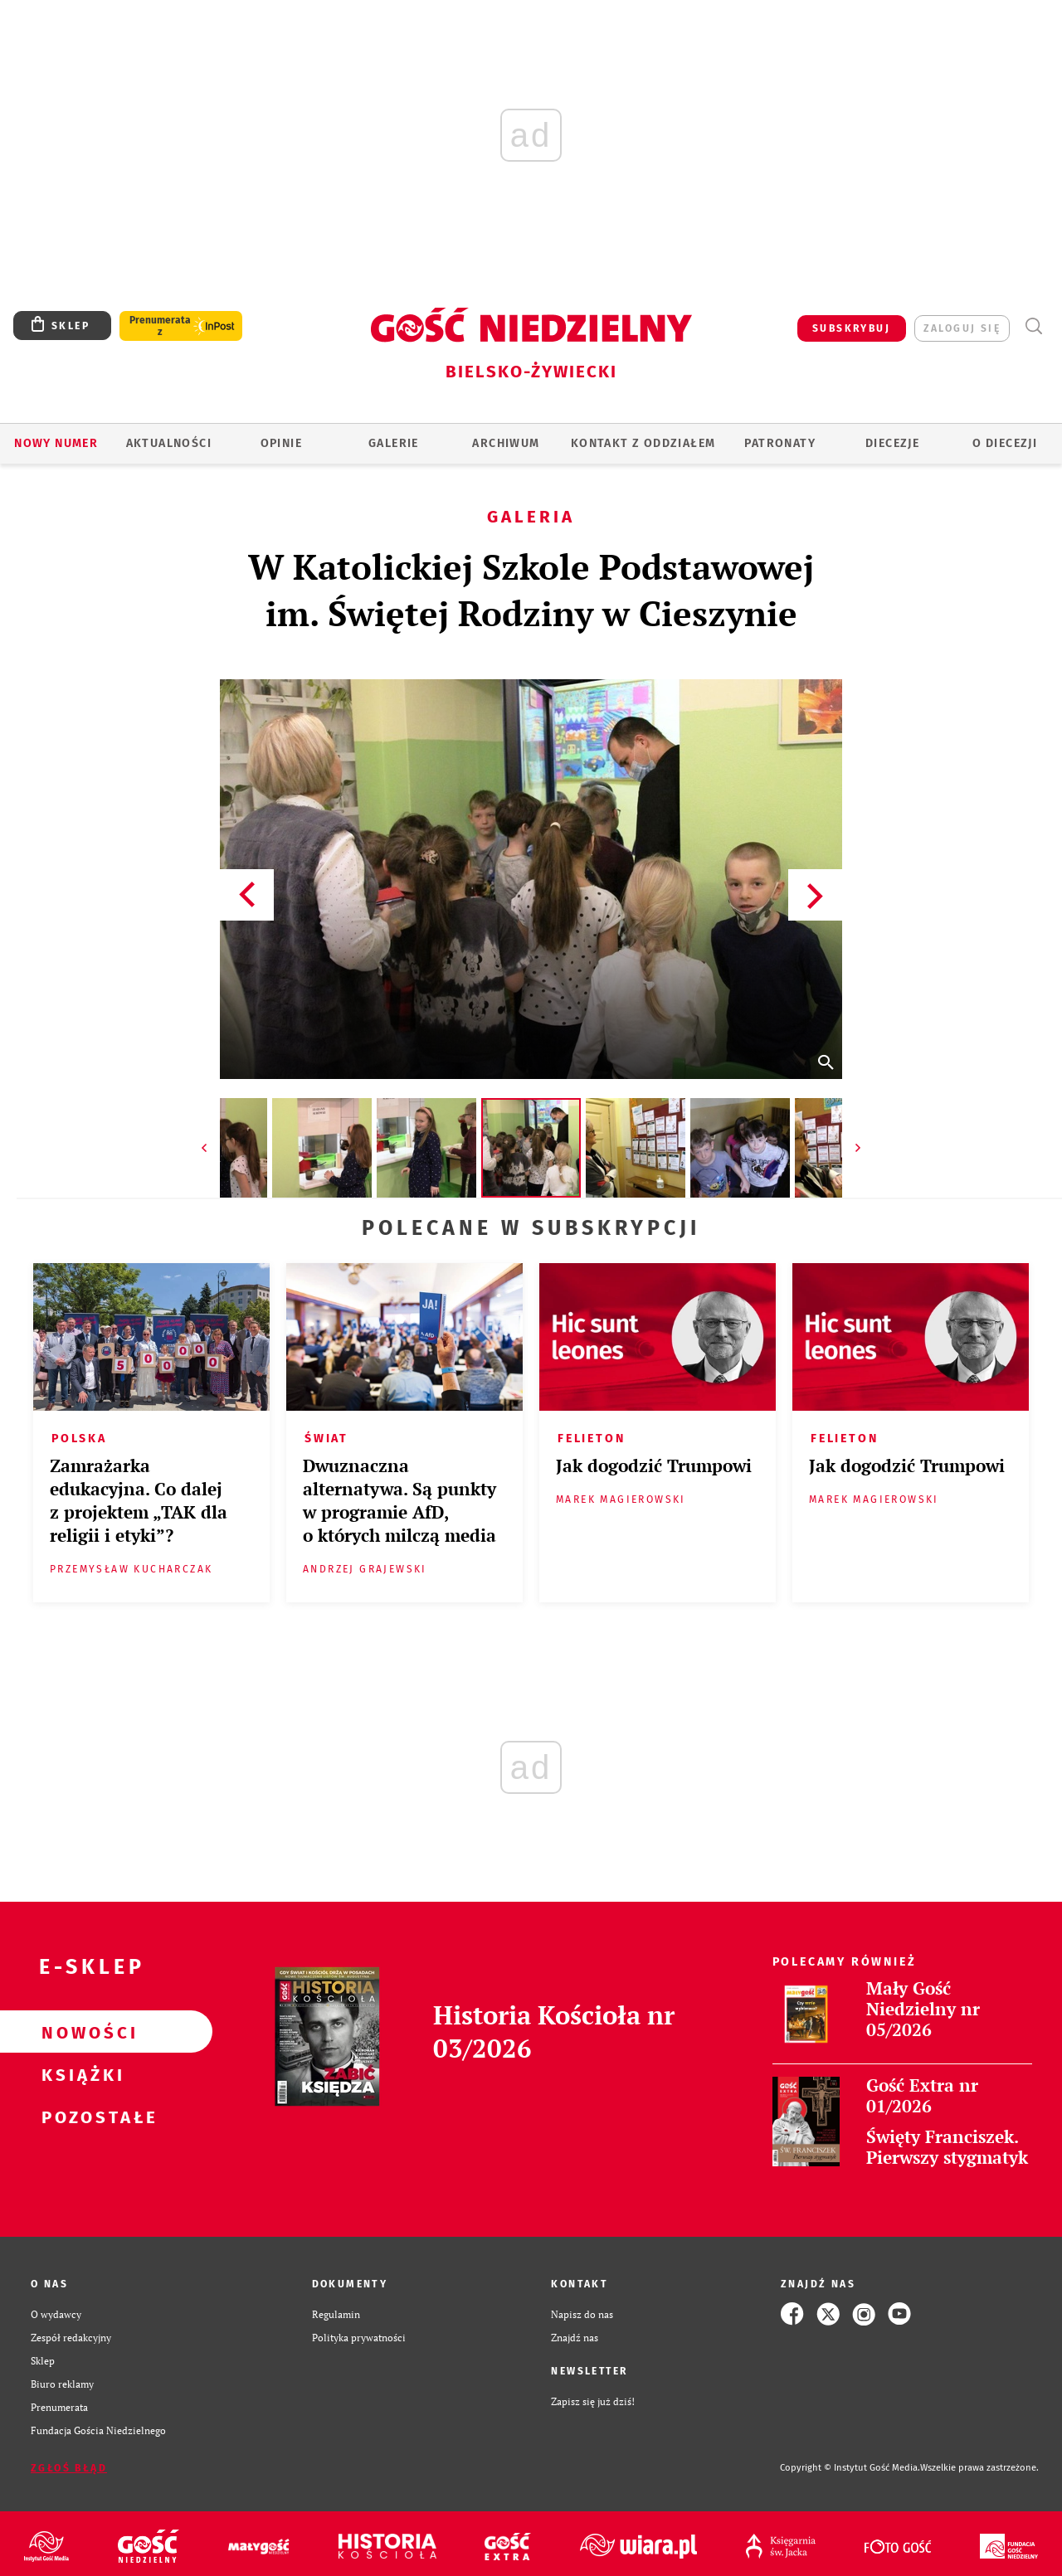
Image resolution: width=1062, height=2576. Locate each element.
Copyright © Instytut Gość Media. (850, 2467)
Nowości (79, 2032)
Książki (79, 2074)
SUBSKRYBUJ (851, 328)
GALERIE (393, 443)
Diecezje (892, 443)
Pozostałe (79, 2116)
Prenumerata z (160, 326)
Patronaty (780, 443)
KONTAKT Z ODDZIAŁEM (643, 443)
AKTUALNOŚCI (169, 443)
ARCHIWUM (505, 443)
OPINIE (281, 443)
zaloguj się (962, 328)
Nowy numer (56, 443)
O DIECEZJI (1004, 443)
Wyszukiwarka (1033, 326)
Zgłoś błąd (69, 2468)
